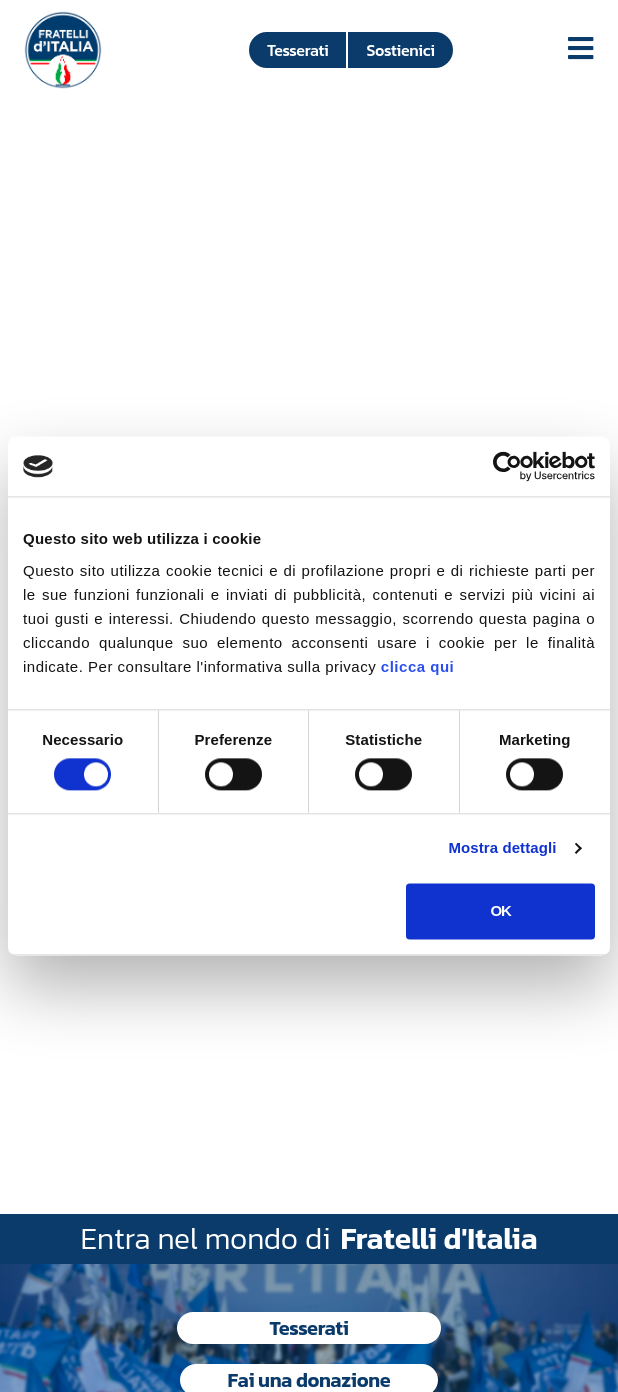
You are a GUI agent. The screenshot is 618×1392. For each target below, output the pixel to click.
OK (500, 910)
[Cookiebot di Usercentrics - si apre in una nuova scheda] (507, 466)
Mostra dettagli (502, 848)
